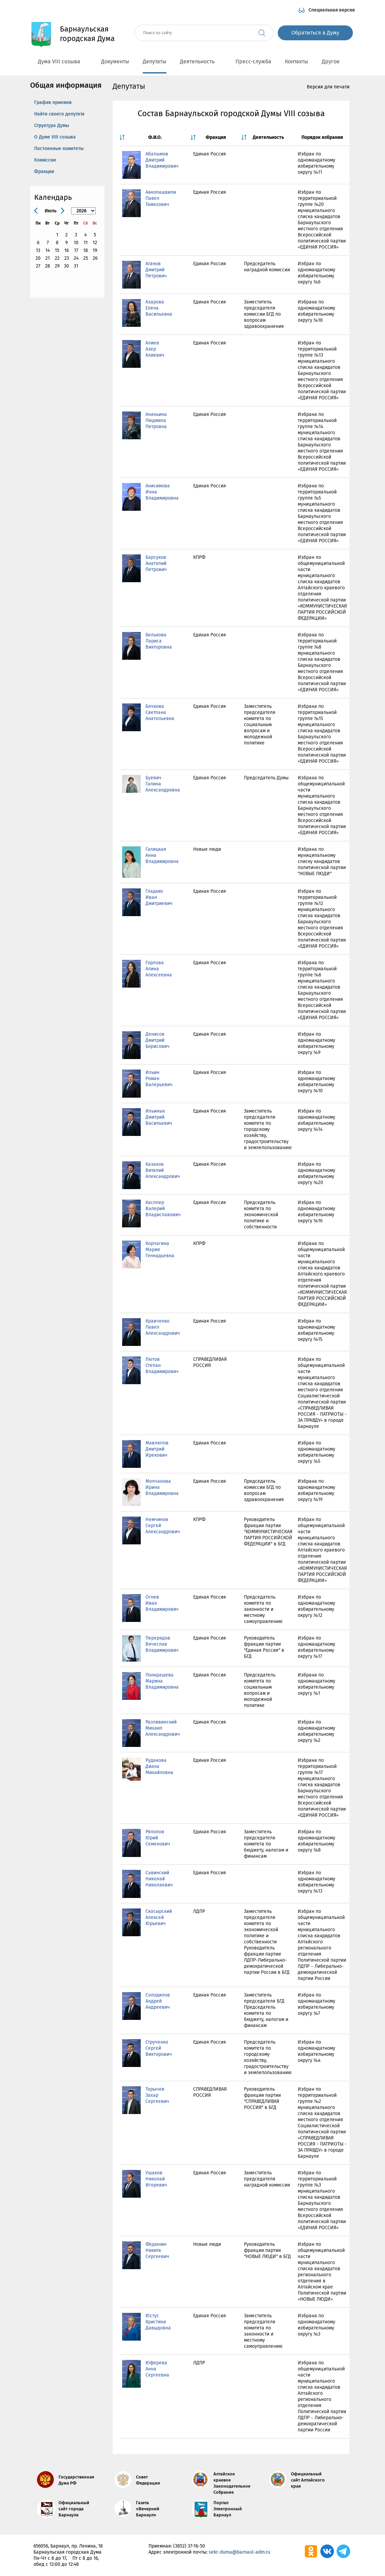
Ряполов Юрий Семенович (157, 1838)
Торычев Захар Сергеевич (157, 2095)
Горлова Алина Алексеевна (158, 969)
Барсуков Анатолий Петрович (156, 563)
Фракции (44, 171)
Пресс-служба (253, 61)
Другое (334, 61)
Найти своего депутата (59, 114)
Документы (115, 61)
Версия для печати (328, 87)
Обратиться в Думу (315, 32)
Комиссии (45, 160)
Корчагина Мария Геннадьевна (159, 1250)
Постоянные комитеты (59, 148)
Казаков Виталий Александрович (162, 1170)
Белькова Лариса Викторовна (158, 641)
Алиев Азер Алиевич (154, 349)
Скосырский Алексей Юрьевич (158, 1917)
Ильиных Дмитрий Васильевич (158, 1117)
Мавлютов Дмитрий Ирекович (156, 1449)
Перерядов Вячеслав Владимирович (162, 1644)
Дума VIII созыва (63, 61)
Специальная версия (332, 10)
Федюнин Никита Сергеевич (157, 2250)
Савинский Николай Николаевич (159, 1879)
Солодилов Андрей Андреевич (157, 2001)
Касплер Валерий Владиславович (163, 1209)
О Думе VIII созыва (55, 137)
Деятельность (201, 61)
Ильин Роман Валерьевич (159, 1079)
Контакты (296, 61)
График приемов (53, 102)
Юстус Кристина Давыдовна (158, 2322)
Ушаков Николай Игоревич (156, 2179)
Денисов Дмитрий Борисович (157, 1040)
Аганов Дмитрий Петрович (156, 270)
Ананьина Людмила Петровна (156, 420)
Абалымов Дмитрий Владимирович (162, 160)
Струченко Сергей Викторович (158, 2048)
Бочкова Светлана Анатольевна (159, 712)
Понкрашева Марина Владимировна (162, 1681)
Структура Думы (51, 125)
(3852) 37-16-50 (189, 2546)
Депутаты (154, 61)
